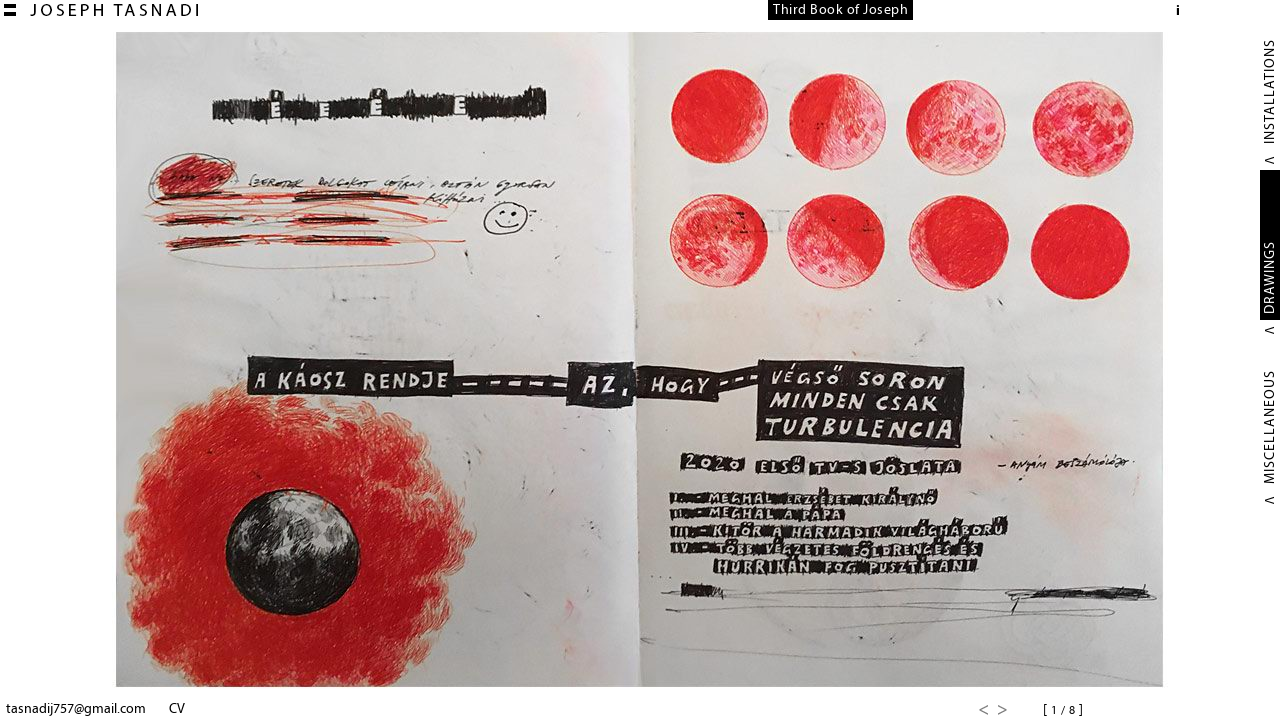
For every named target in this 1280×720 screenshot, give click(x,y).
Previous (983, 710)
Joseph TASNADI (101, 10)
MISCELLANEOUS (1269, 427)
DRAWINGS (1269, 277)
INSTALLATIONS (1269, 91)
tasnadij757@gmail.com (76, 708)
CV (177, 708)
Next (1003, 710)
